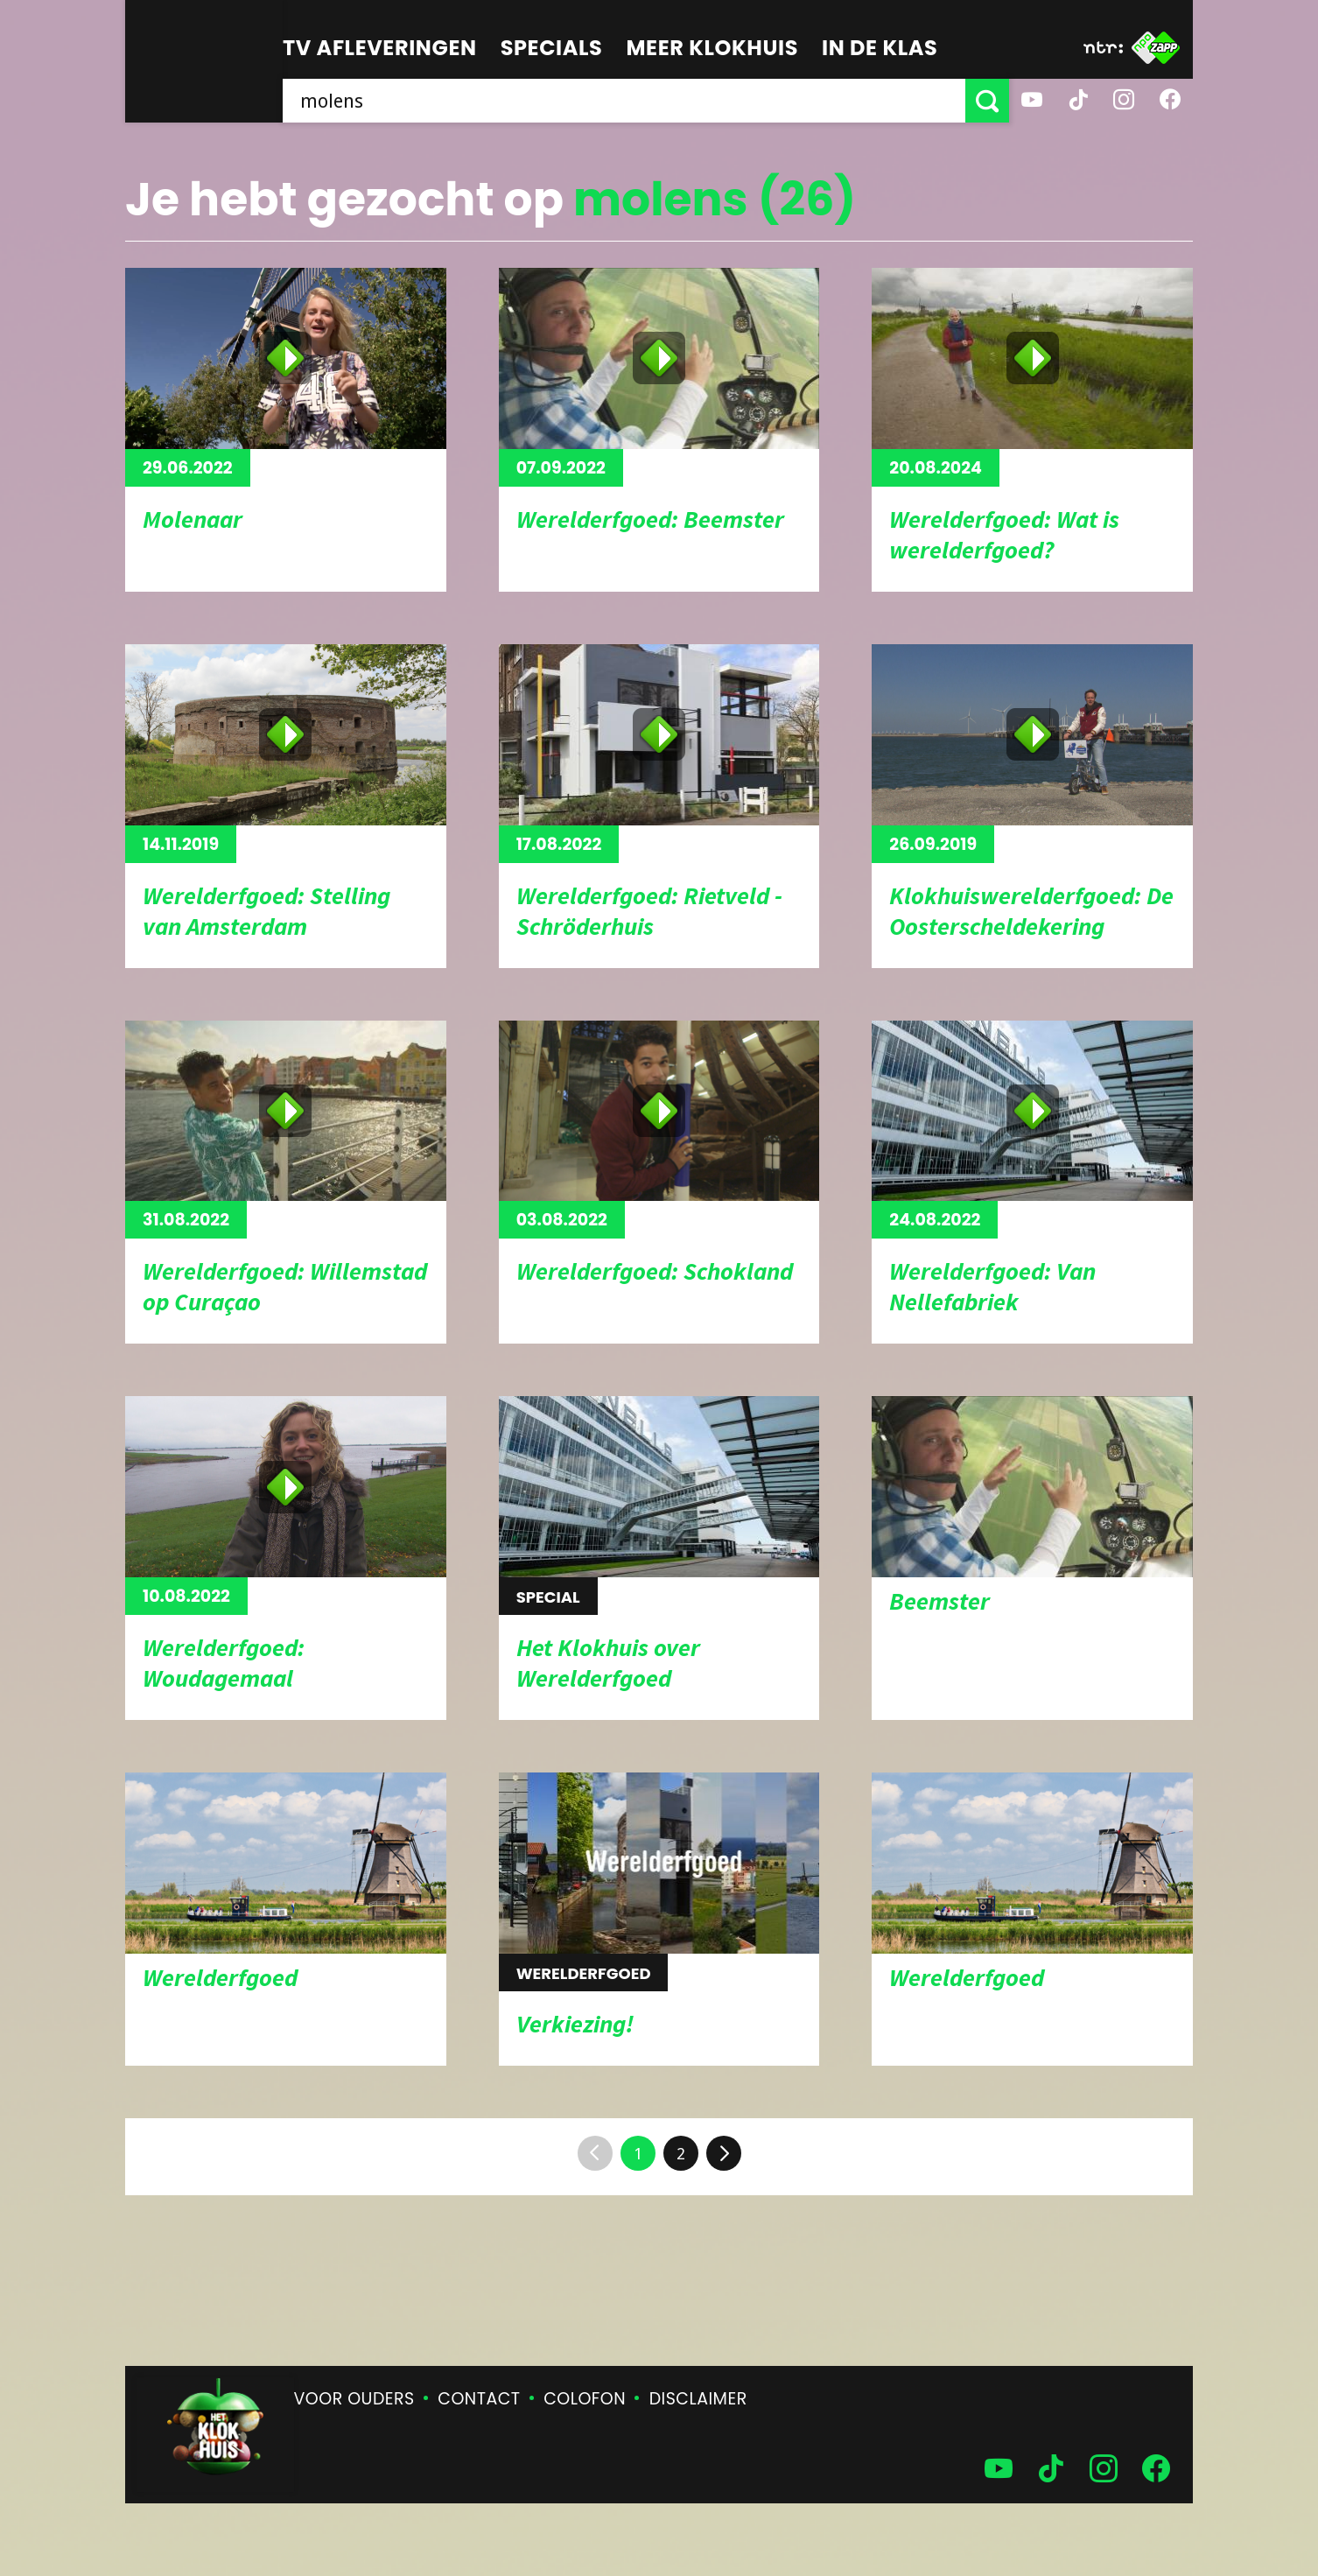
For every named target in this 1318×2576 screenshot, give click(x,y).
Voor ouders (354, 2399)
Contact (479, 2399)
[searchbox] (624, 101)
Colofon (584, 2399)
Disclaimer (698, 2399)
